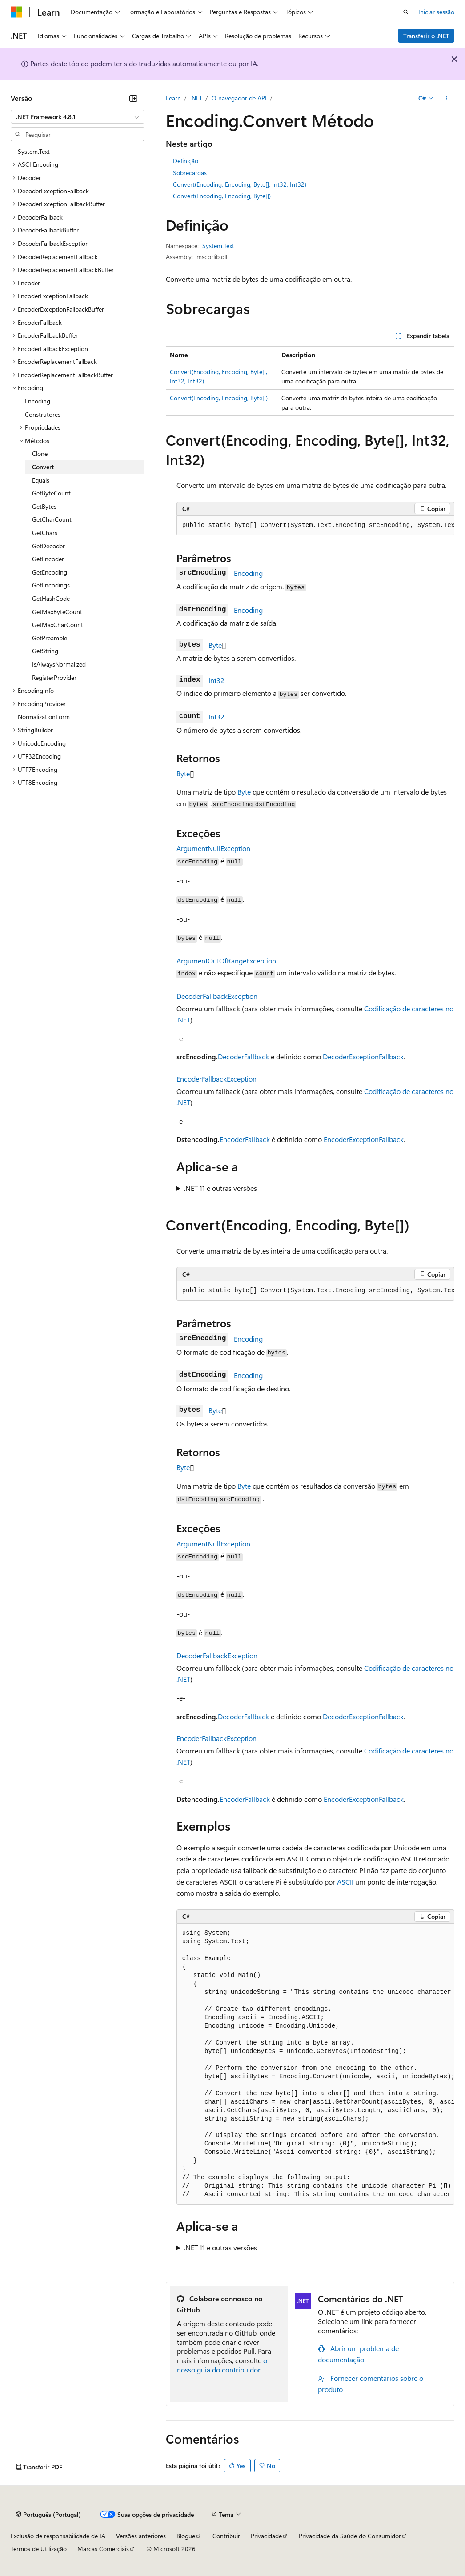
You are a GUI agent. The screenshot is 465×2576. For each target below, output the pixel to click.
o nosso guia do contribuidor (222, 2365)
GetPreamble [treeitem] (49, 638)
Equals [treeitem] (40, 480)
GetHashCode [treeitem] (51, 598)
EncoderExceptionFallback (364, 1139)
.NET (196, 98)
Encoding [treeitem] (37, 401)
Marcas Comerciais (103, 2548)
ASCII (345, 1881)
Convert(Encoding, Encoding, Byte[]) (222, 196)
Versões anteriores (141, 2536)
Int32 (216, 680)
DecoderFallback (243, 1056)
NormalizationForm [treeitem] (44, 716)
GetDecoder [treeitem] (48, 546)
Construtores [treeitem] (42, 414)
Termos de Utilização (39, 2548)
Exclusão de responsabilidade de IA (58, 2536)
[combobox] (77, 117)
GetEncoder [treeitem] (48, 559)
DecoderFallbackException (216, 996)
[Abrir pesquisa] (406, 12)
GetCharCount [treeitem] (52, 519)
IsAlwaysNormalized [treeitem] (59, 664)
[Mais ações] (446, 98)
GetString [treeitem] (45, 651)
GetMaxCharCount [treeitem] (57, 624)
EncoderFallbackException (216, 1078)
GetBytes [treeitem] (44, 506)
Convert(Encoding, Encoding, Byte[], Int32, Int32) (239, 184)
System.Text (218, 245)
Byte (215, 645)
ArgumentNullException (213, 848)
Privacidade (266, 2536)
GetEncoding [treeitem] (49, 572)
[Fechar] (133, 98)
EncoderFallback (245, 1139)
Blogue (185, 2536)
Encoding (248, 573)
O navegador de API (239, 98)
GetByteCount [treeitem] (51, 493)
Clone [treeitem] (40, 453)
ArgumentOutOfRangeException (226, 960)
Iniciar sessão (436, 12)
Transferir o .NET (426, 36)
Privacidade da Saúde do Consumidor (350, 2536)
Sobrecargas (190, 172)
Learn (173, 98)
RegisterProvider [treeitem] (54, 677)
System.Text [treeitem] (34, 151)
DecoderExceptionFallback (363, 1056)
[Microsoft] (16, 12)
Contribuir (226, 2536)
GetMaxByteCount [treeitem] (57, 611)
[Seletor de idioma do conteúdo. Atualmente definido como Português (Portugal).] (48, 2514)
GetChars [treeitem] (44, 532)
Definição (185, 160)
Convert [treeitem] (43, 467)
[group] (315, 525)
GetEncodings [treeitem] (51, 585)
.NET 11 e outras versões (220, 1188)
